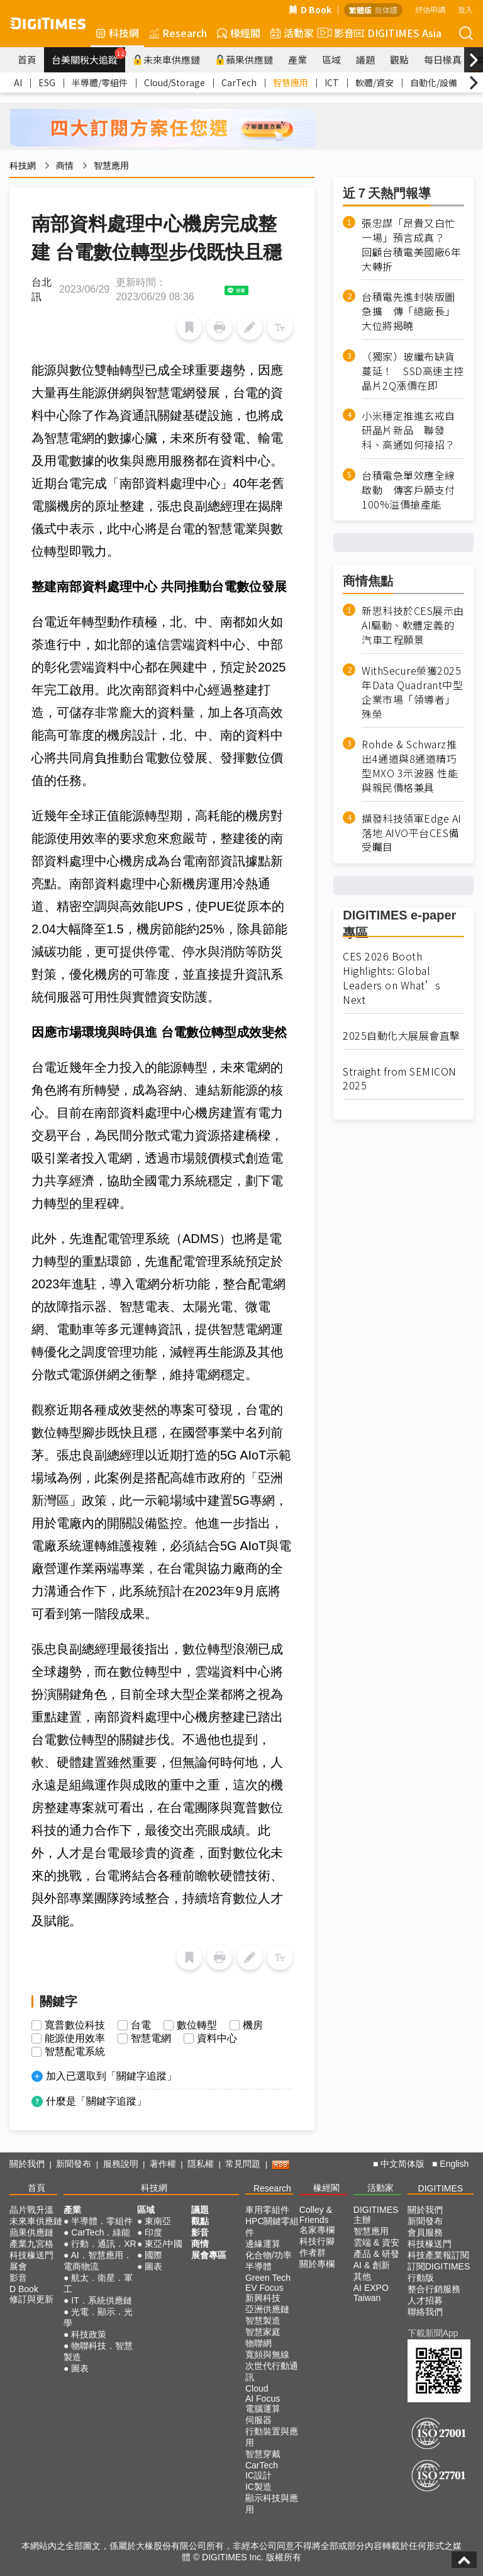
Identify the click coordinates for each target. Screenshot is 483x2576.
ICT (332, 82)
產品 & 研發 (376, 2254)
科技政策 (88, 2334)
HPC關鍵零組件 (272, 2226)
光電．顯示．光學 (98, 2317)
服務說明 (120, 2164)
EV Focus (264, 2288)
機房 (253, 2025)
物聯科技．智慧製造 (98, 2351)
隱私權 (200, 2164)
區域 (331, 59)
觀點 (399, 59)
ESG (46, 82)
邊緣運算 (262, 2244)
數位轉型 (197, 2025)
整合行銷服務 (434, 2289)
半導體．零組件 (102, 2221)
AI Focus (262, 2398)
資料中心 (217, 2038)
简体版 (386, 9)
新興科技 (262, 2298)
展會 (18, 2266)
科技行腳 (317, 2241)
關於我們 (27, 2164)
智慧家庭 (262, 2332)
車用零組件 (267, 2210)
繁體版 (360, 9)
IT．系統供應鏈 (101, 2300)
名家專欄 (317, 2230)
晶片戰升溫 (31, 2210)
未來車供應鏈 (166, 59)
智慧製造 (262, 2320)
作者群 (312, 2252)
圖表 (80, 2368)
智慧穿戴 (262, 2454)
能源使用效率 (75, 2038)
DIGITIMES (441, 2188)
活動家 (292, 32)
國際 (153, 2255)
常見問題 (242, 2164)
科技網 (117, 32)
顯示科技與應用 (271, 2503)
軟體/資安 (374, 82)
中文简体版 (402, 2164)
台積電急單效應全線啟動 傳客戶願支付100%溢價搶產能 (408, 490)
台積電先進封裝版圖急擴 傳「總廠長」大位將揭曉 (408, 311)
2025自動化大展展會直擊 (401, 1035)
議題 (365, 59)
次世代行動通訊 (271, 2371)
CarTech (239, 82)
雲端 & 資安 (376, 2242)
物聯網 (258, 2343)
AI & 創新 (371, 2265)
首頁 (27, 59)
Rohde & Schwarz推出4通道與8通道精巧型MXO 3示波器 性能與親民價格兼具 (410, 766)
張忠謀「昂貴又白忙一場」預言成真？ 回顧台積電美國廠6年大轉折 (411, 245)
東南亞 (158, 2221)
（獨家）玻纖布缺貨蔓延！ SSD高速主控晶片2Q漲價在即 (413, 371)
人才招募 (425, 2300)
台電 (141, 2025)
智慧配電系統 (75, 2052)
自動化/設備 (433, 82)
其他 (362, 2276)
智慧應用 (290, 82)
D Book (310, 9)
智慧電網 (151, 2038)
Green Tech (268, 2278)
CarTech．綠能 (100, 2232)
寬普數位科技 (75, 2025)
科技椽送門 (31, 2255)
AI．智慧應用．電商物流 (98, 2260)
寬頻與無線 (267, 2354)
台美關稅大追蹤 (88, 56)
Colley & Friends (315, 2215)
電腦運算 (262, 2409)
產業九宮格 (31, 2244)
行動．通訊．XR (103, 2244)
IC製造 (258, 2487)
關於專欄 (317, 2264)
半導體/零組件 (100, 82)
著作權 (163, 2164)
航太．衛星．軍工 (98, 2283)
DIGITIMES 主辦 (376, 2215)
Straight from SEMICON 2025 (400, 1078)
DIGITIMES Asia (397, 32)
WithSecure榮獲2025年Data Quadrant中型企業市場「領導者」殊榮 (412, 692)
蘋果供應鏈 (244, 59)
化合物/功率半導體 (268, 2260)
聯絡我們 (425, 2312)
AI (18, 82)
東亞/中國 (163, 2244)
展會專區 (208, 2255)
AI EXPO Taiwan (371, 2293)
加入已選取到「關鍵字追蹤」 (111, 2076)
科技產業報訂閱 (438, 2255)
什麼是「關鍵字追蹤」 (96, 2101)
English (454, 2164)
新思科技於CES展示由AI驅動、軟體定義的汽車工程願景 (413, 625)
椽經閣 (238, 32)
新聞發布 (73, 2164)
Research (178, 32)
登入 (465, 9)
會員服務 (425, 2232)
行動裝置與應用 (271, 2437)
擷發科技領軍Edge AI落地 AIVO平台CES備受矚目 (412, 833)
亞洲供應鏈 (267, 2309)
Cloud (257, 2388)
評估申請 (430, 9)
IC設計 (258, 2475)
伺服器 (258, 2420)
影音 (334, 32)
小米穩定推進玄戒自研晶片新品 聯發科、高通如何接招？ (408, 430)
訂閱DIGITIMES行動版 (439, 2272)
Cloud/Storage (174, 82)
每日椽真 (443, 59)
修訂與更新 (31, 2299)
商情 (65, 165)
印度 (153, 2232)
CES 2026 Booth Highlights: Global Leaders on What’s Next (392, 978)
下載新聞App (433, 2333)
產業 (297, 59)
